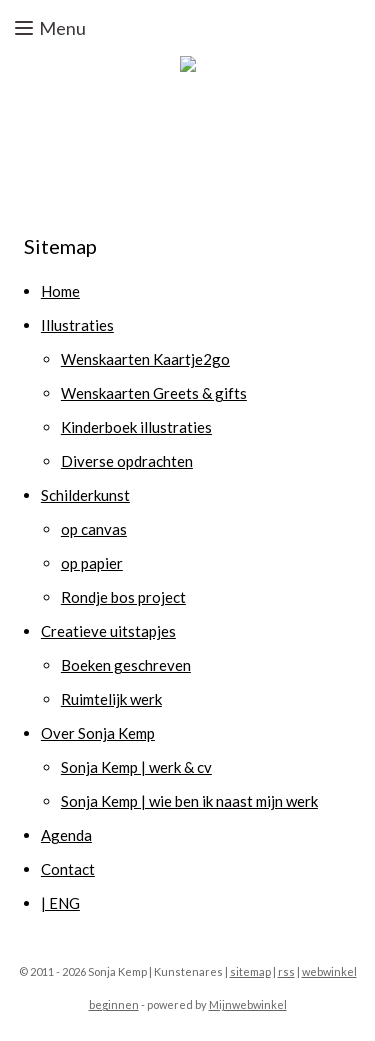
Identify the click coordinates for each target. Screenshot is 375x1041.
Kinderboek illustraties (136, 427)
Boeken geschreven (126, 665)
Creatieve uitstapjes (108, 631)
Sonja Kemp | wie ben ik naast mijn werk (189, 801)
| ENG (60, 903)
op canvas (94, 529)
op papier (92, 563)
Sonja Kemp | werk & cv (136, 767)
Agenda (66, 835)
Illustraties (77, 325)
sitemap (250, 971)
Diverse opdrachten (127, 461)
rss (286, 971)
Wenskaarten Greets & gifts (154, 393)
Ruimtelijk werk (111, 699)
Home (60, 291)
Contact (68, 869)
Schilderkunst (85, 495)
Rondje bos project (123, 597)
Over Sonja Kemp (98, 733)
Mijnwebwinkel (248, 1004)
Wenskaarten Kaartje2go (145, 359)
